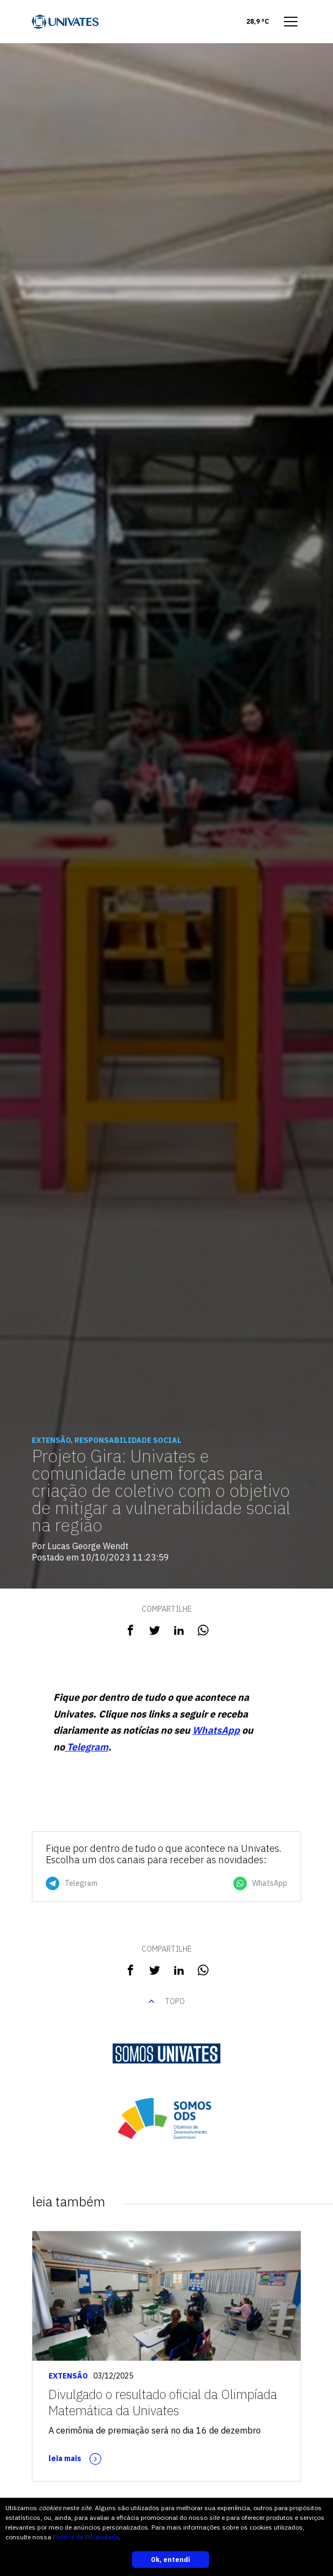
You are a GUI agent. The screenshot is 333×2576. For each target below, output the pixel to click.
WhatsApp (216, 1730)
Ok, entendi (170, 2559)
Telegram (86, 1747)
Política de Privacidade (86, 2537)
